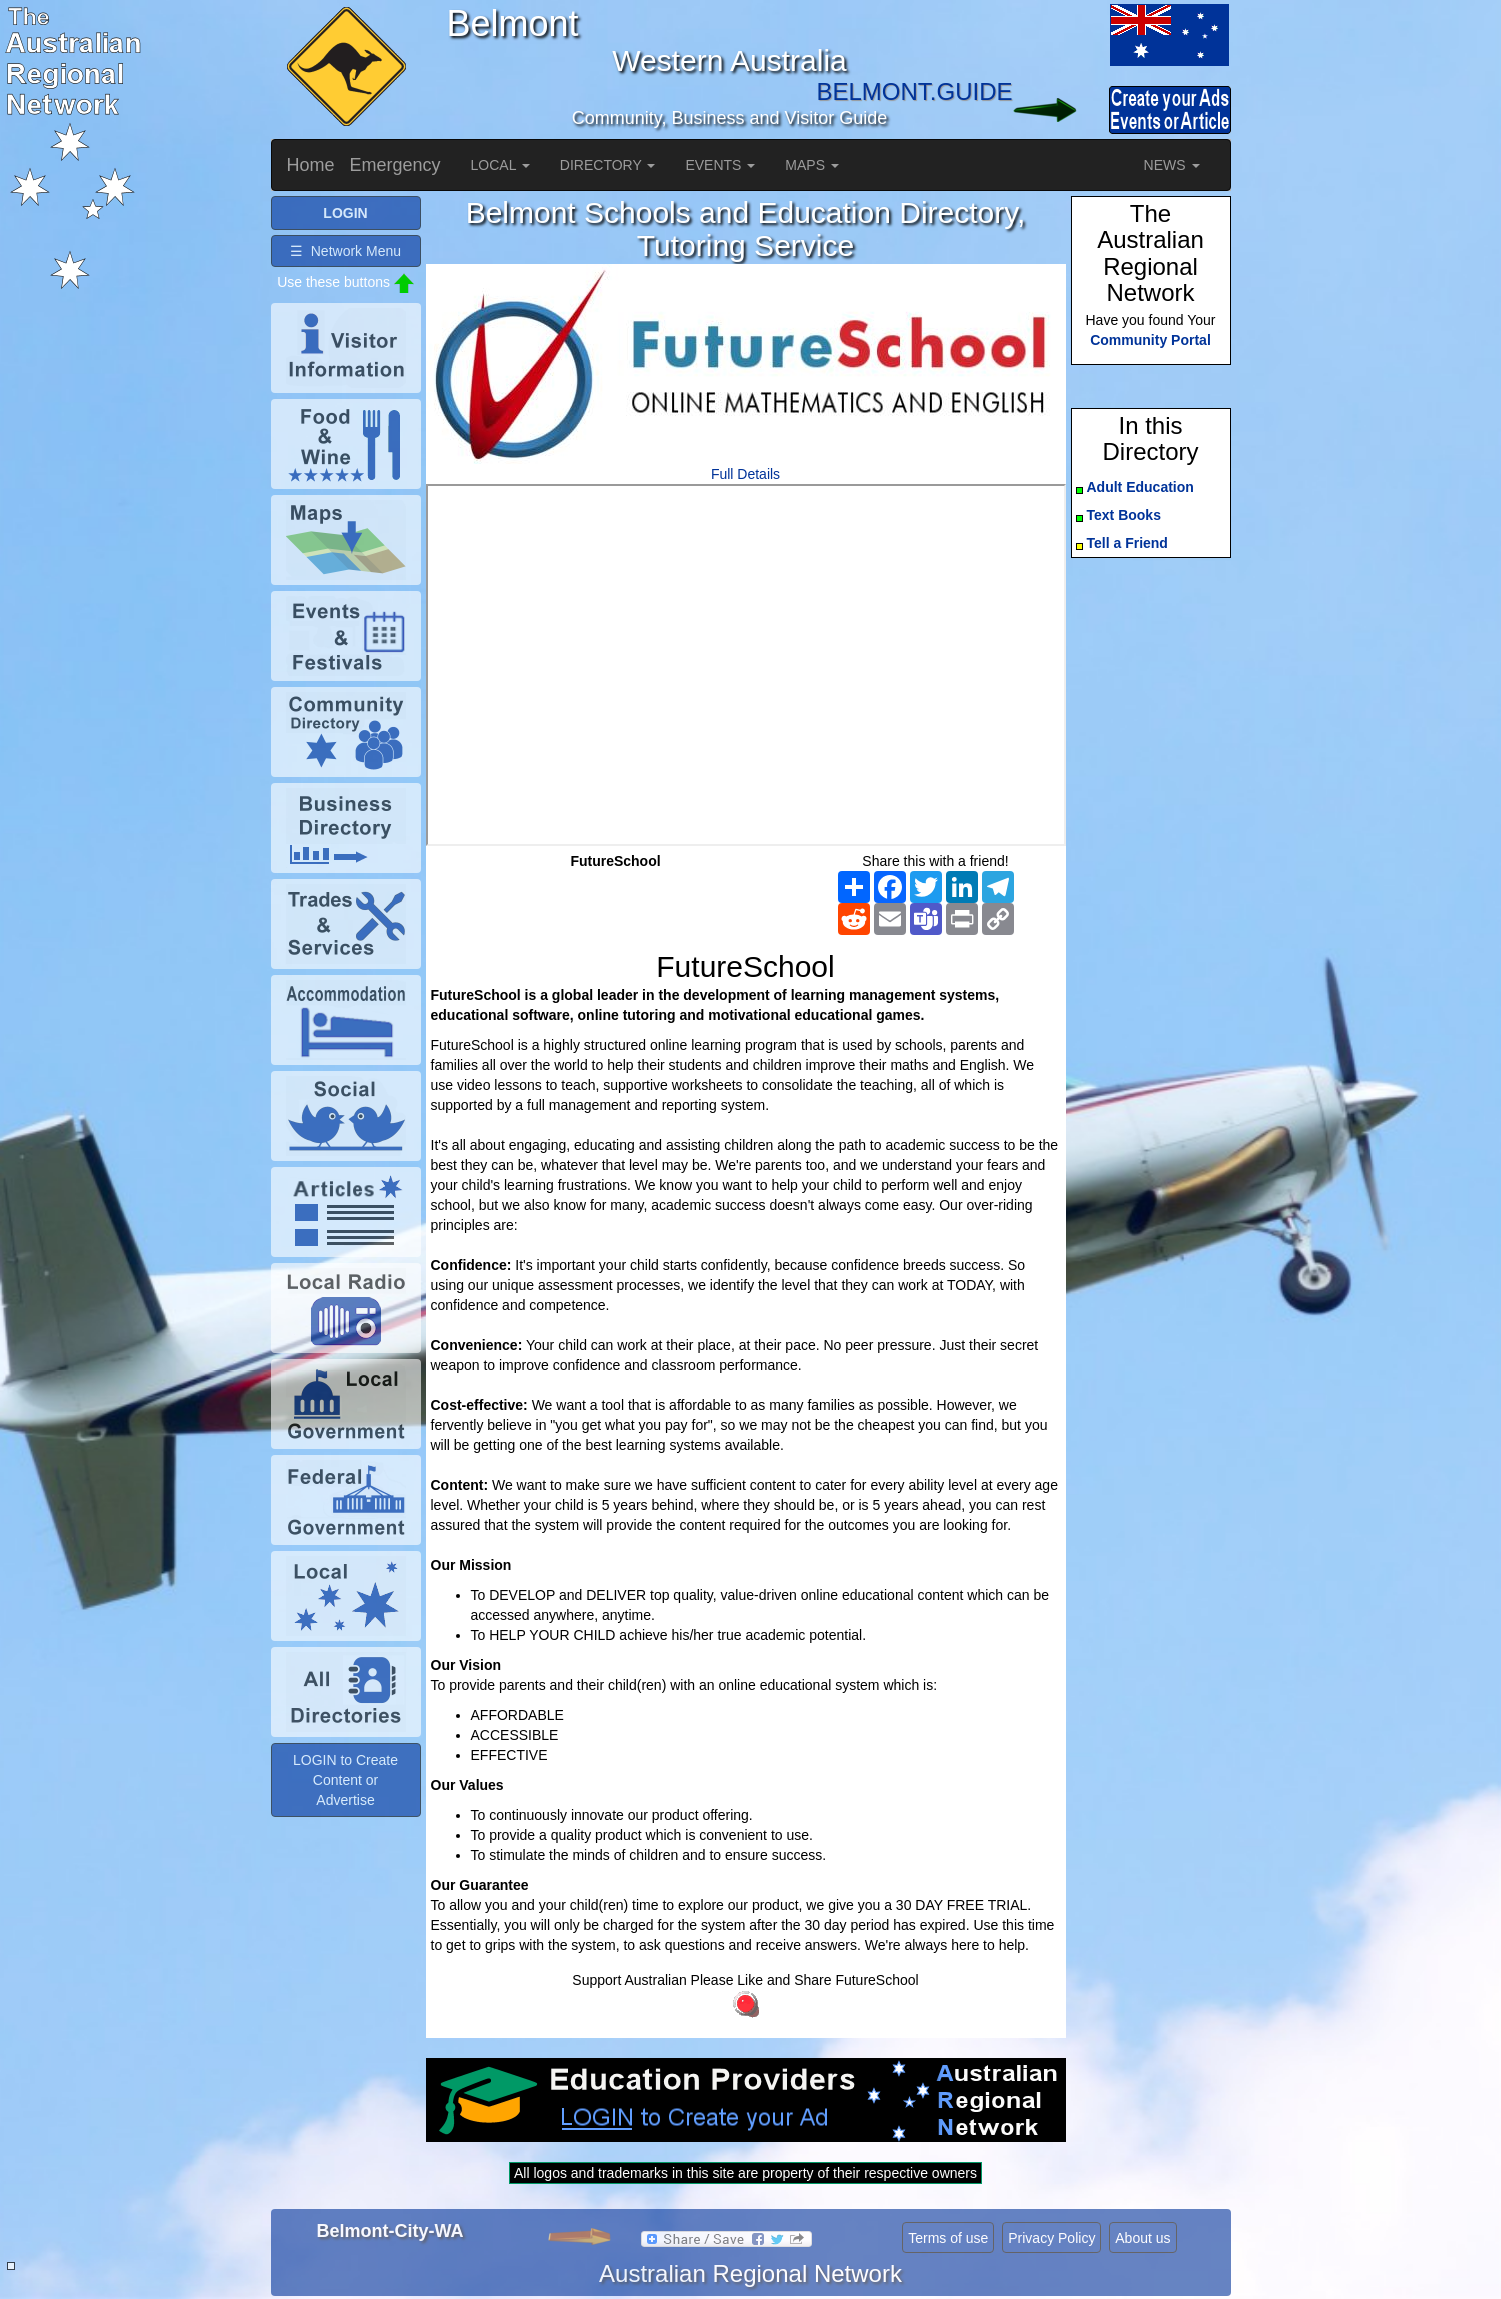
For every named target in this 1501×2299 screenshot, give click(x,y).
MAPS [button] (812, 165)
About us (1142, 2238)
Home (311, 165)
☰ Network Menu (345, 251)
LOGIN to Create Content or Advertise (345, 1780)
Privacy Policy (1051, 2238)
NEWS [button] (1172, 165)
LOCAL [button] (500, 165)
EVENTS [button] (720, 165)
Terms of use (948, 2238)
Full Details (745, 474)
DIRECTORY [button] (608, 165)
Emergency (395, 165)
